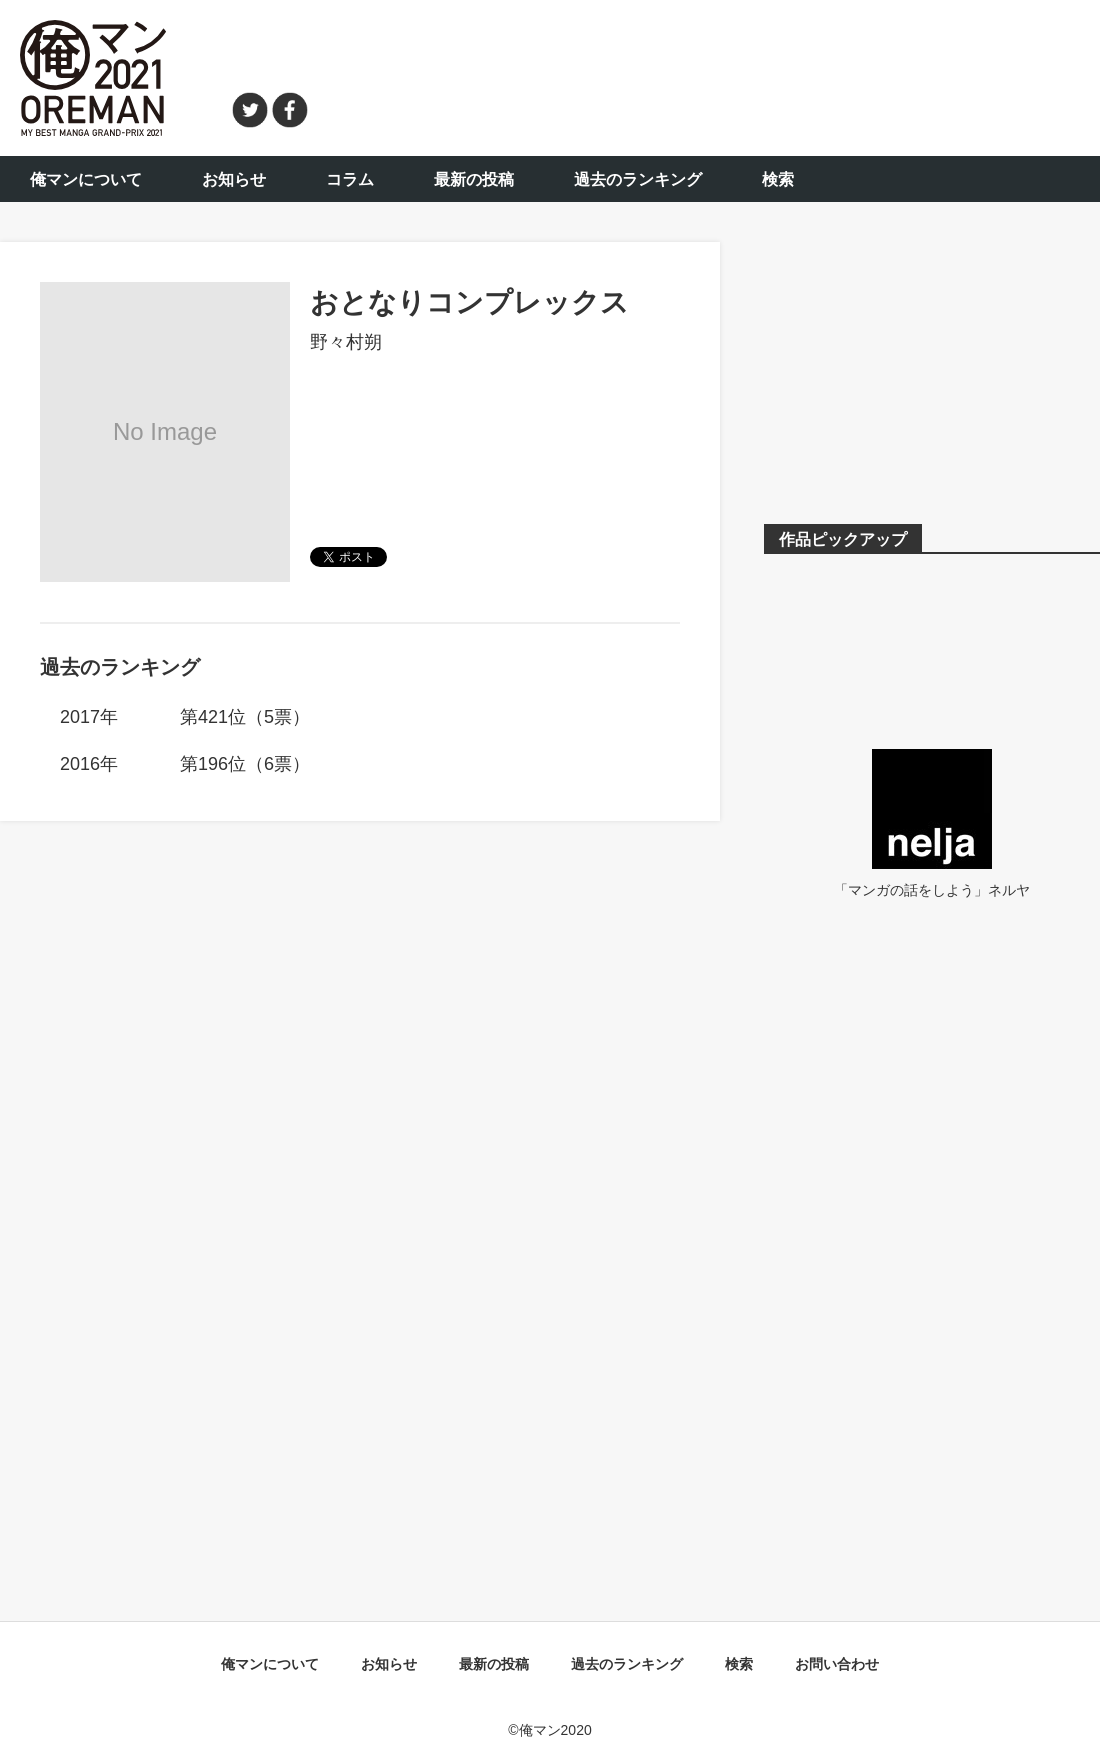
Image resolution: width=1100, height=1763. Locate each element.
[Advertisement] (716, 75)
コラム (350, 179)
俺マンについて (86, 179)
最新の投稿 (474, 179)
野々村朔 (346, 342)
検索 (778, 179)
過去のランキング (638, 179)
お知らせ (234, 179)
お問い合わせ (837, 1664)
